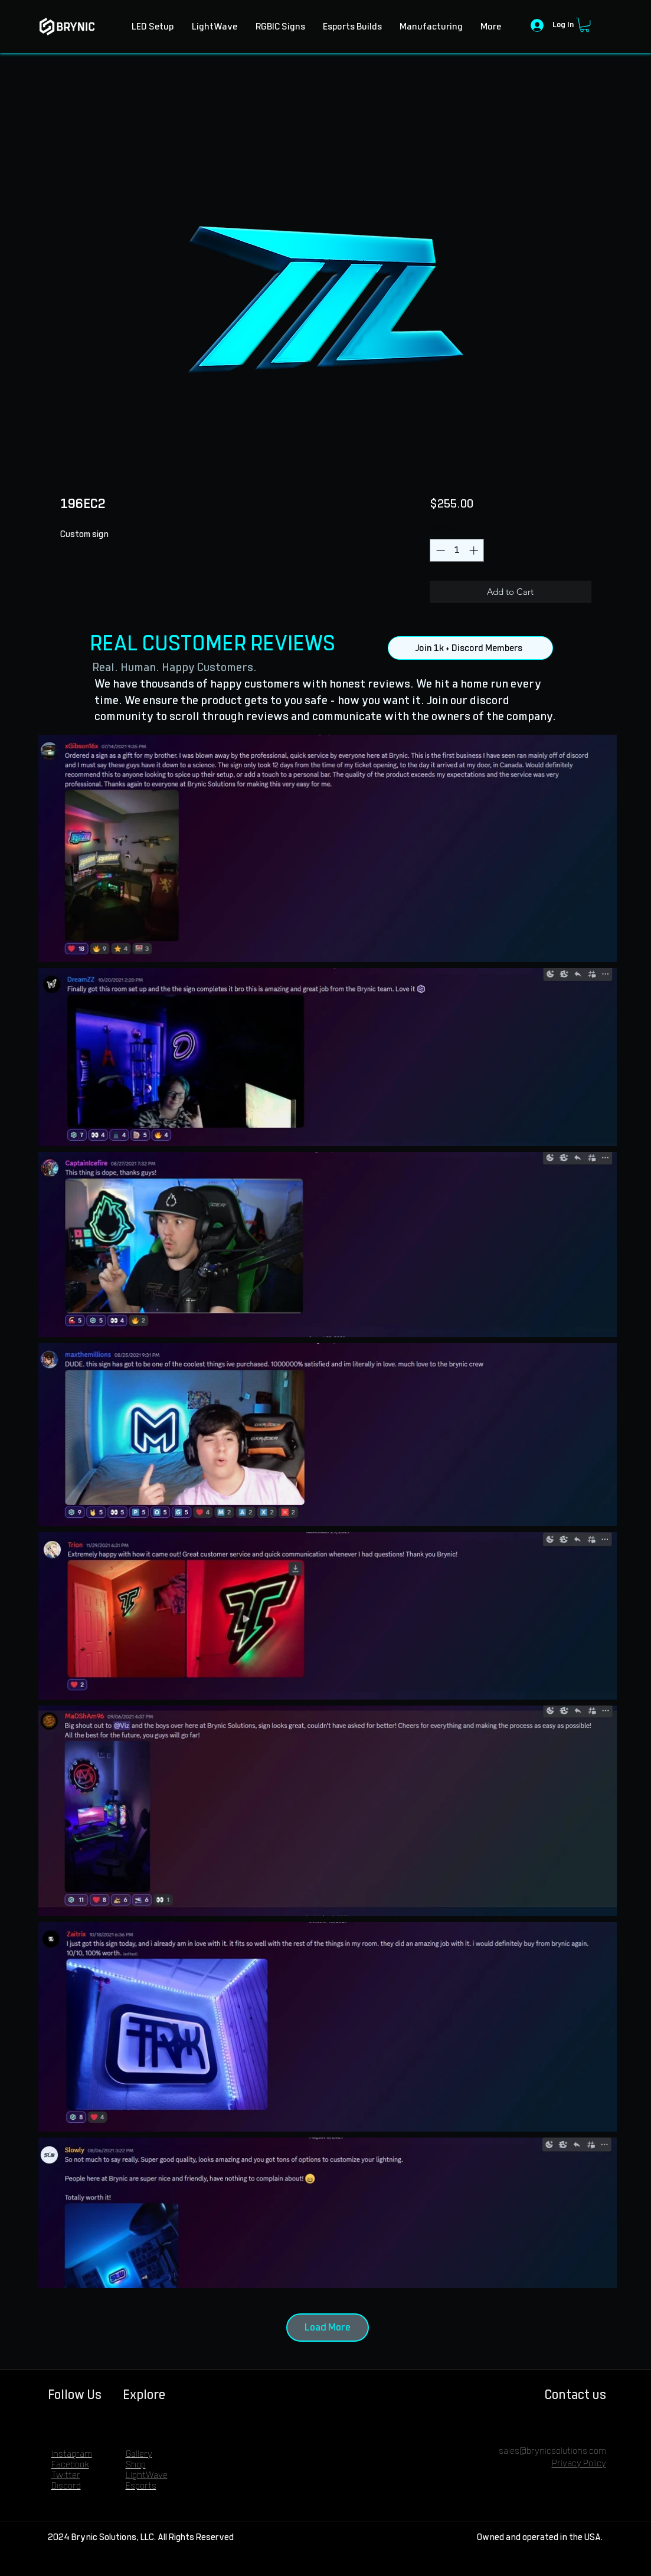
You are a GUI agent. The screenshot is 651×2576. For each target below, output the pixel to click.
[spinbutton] (457, 550)
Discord (66, 2486)
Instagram (71, 2454)
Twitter (65, 2475)
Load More (328, 2327)
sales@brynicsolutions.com (552, 2451)
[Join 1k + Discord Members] (470, 648)
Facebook (70, 2464)
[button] (584, 25)
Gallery (139, 2454)
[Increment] (475, 550)
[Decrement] (439, 550)
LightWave (147, 2475)
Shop (136, 2464)
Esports (141, 2486)
